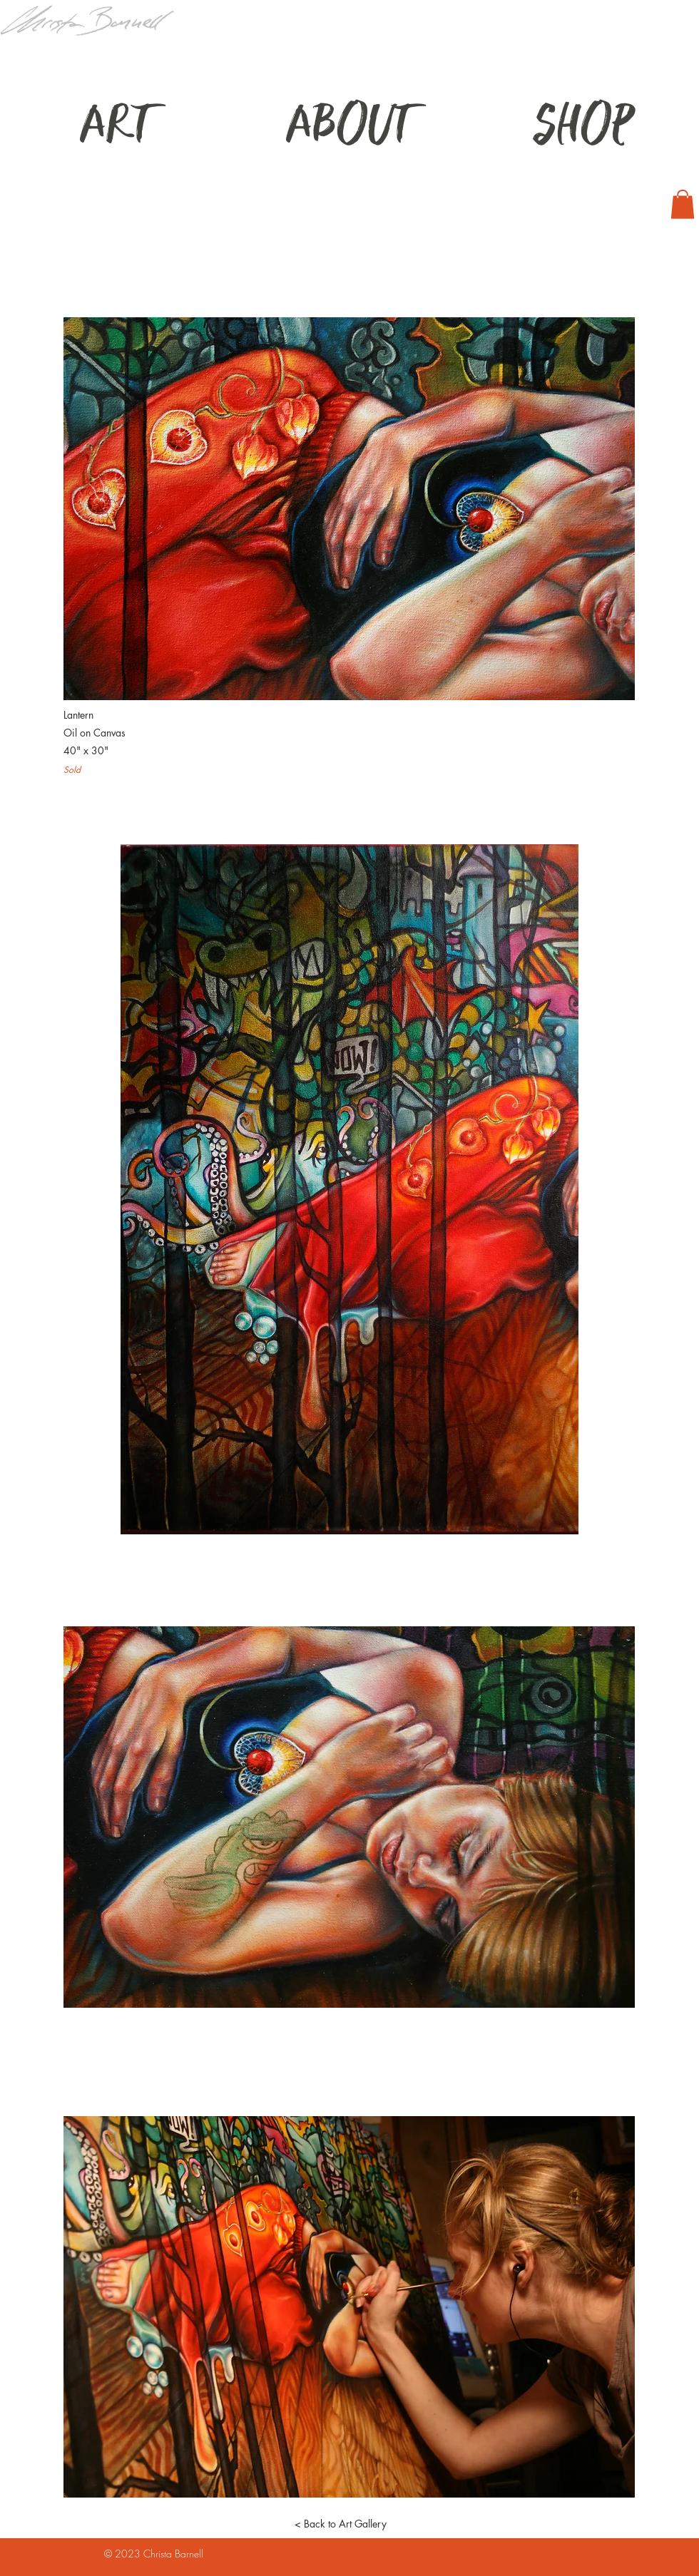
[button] (682, 204)
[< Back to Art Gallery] (340, 2524)
